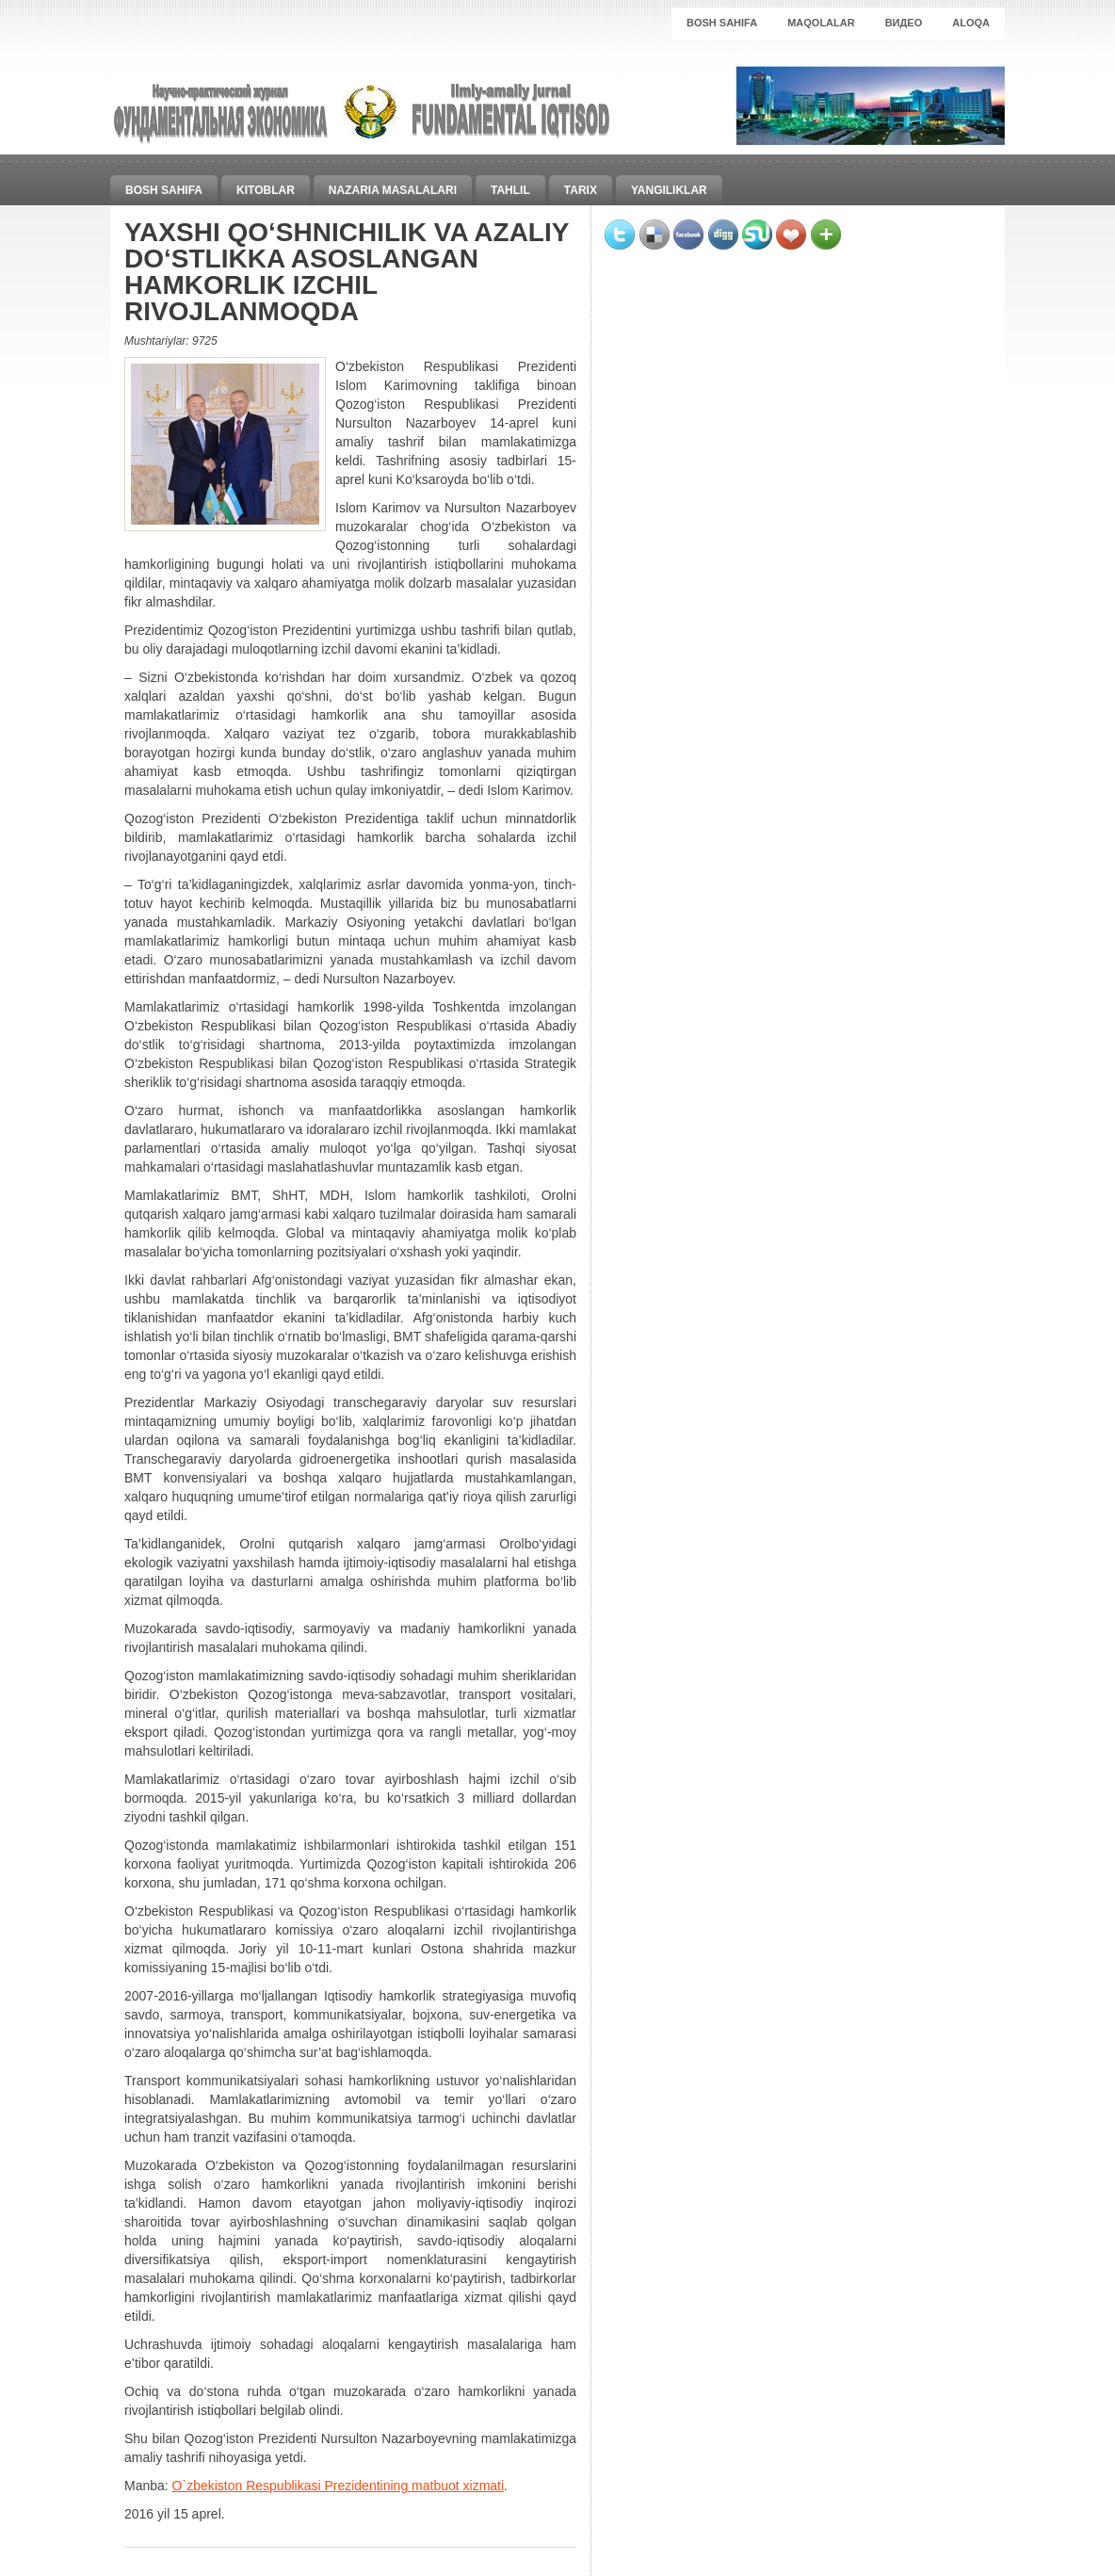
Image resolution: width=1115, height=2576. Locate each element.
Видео (904, 22)
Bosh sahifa (722, 22)
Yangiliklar (669, 190)
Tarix (580, 190)
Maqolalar (821, 22)
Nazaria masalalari (393, 190)
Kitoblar (265, 190)
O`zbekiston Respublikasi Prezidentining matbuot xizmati (338, 2485)
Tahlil (510, 190)
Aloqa (971, 22)
